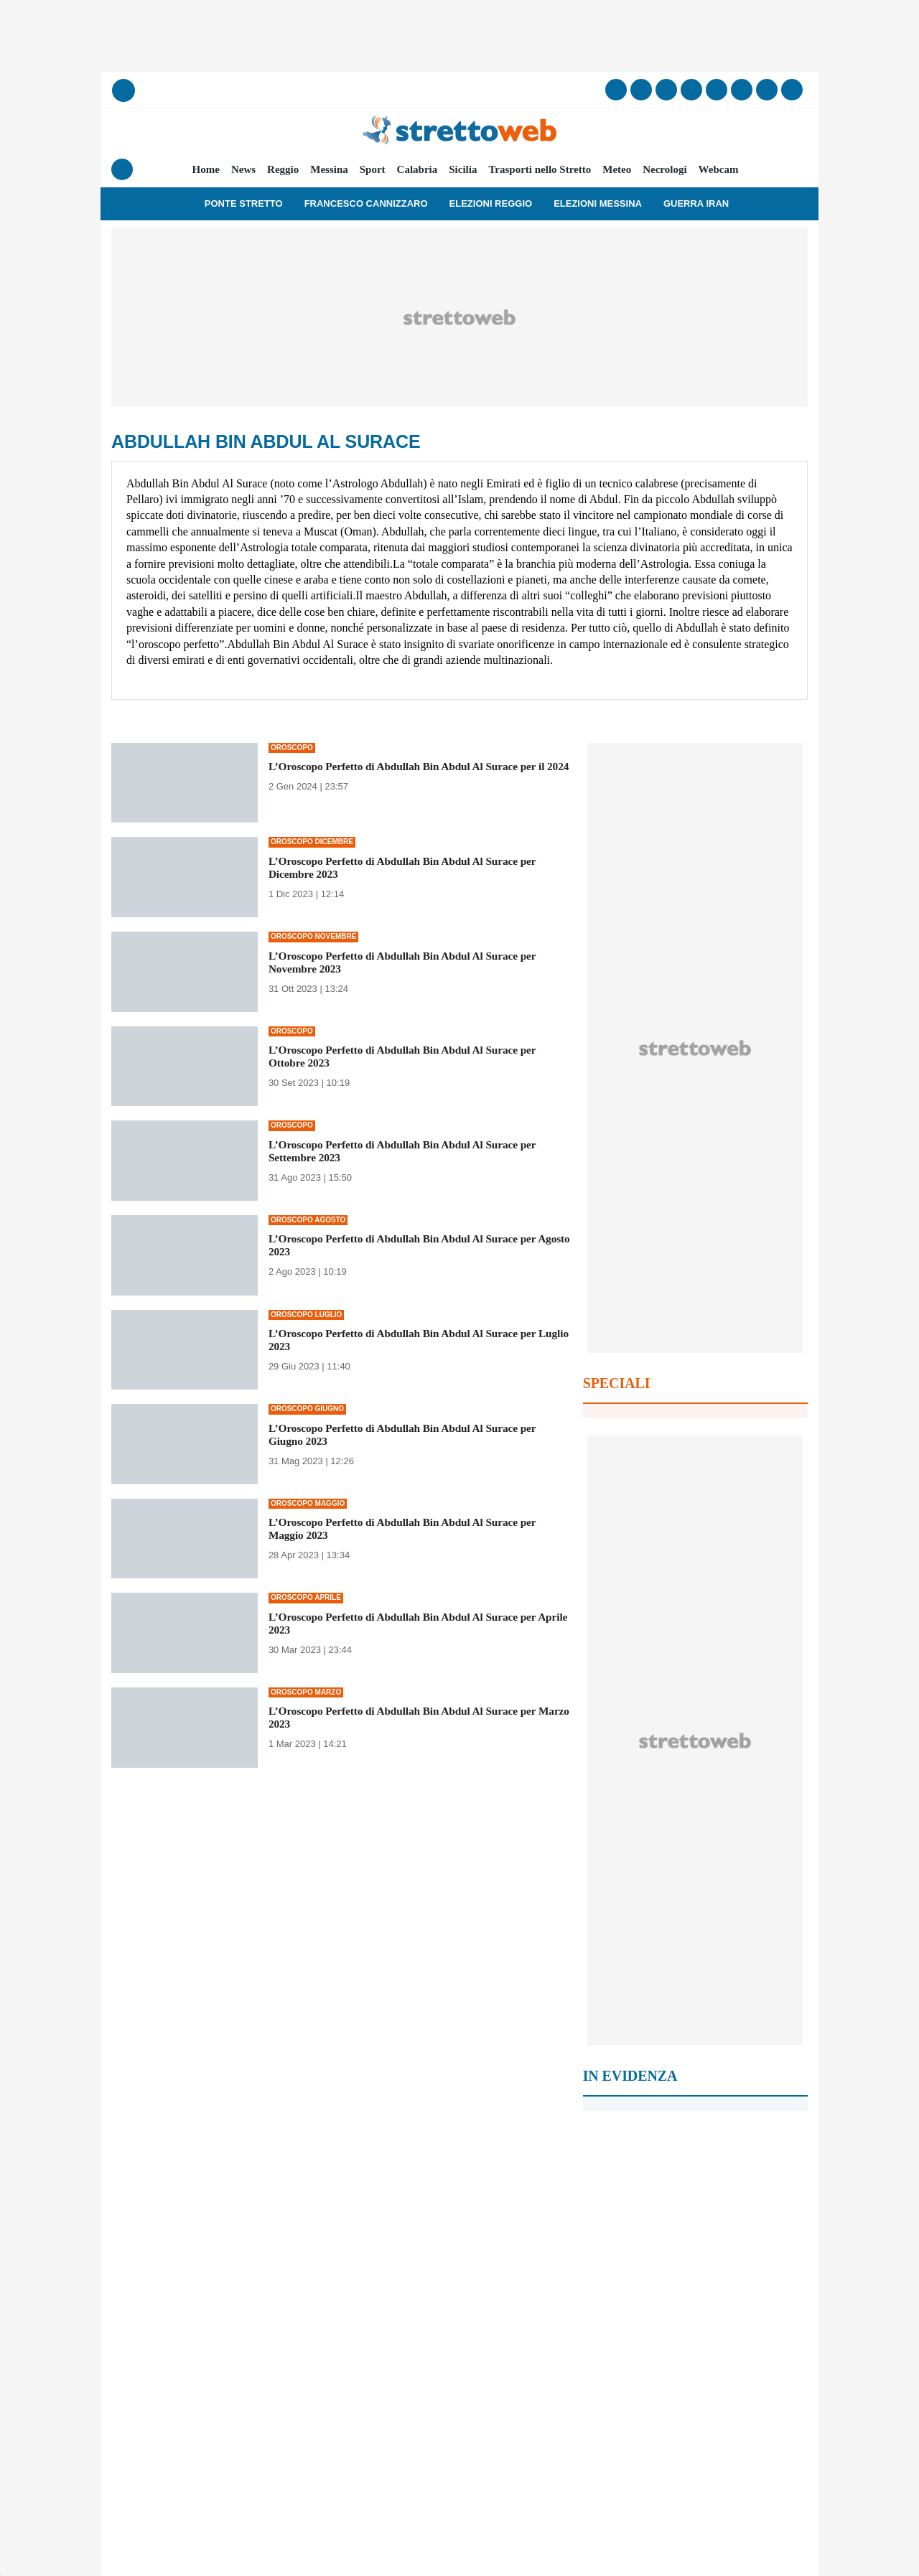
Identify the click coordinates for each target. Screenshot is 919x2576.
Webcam (719, 169)
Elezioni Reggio (491, 203)
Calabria (417, 169)
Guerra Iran (696, 203)
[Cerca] (123, 90)
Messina (329, 169)
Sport (373, 169)
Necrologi (664, 169)
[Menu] (122, 169)
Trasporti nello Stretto (539, 169)
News (243, 169)
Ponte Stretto (244, 203)
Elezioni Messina (598, 203)
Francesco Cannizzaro (366, 203)
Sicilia (463, 169)
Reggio (283, 169)
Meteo (616, 169)
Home (206, 169)
